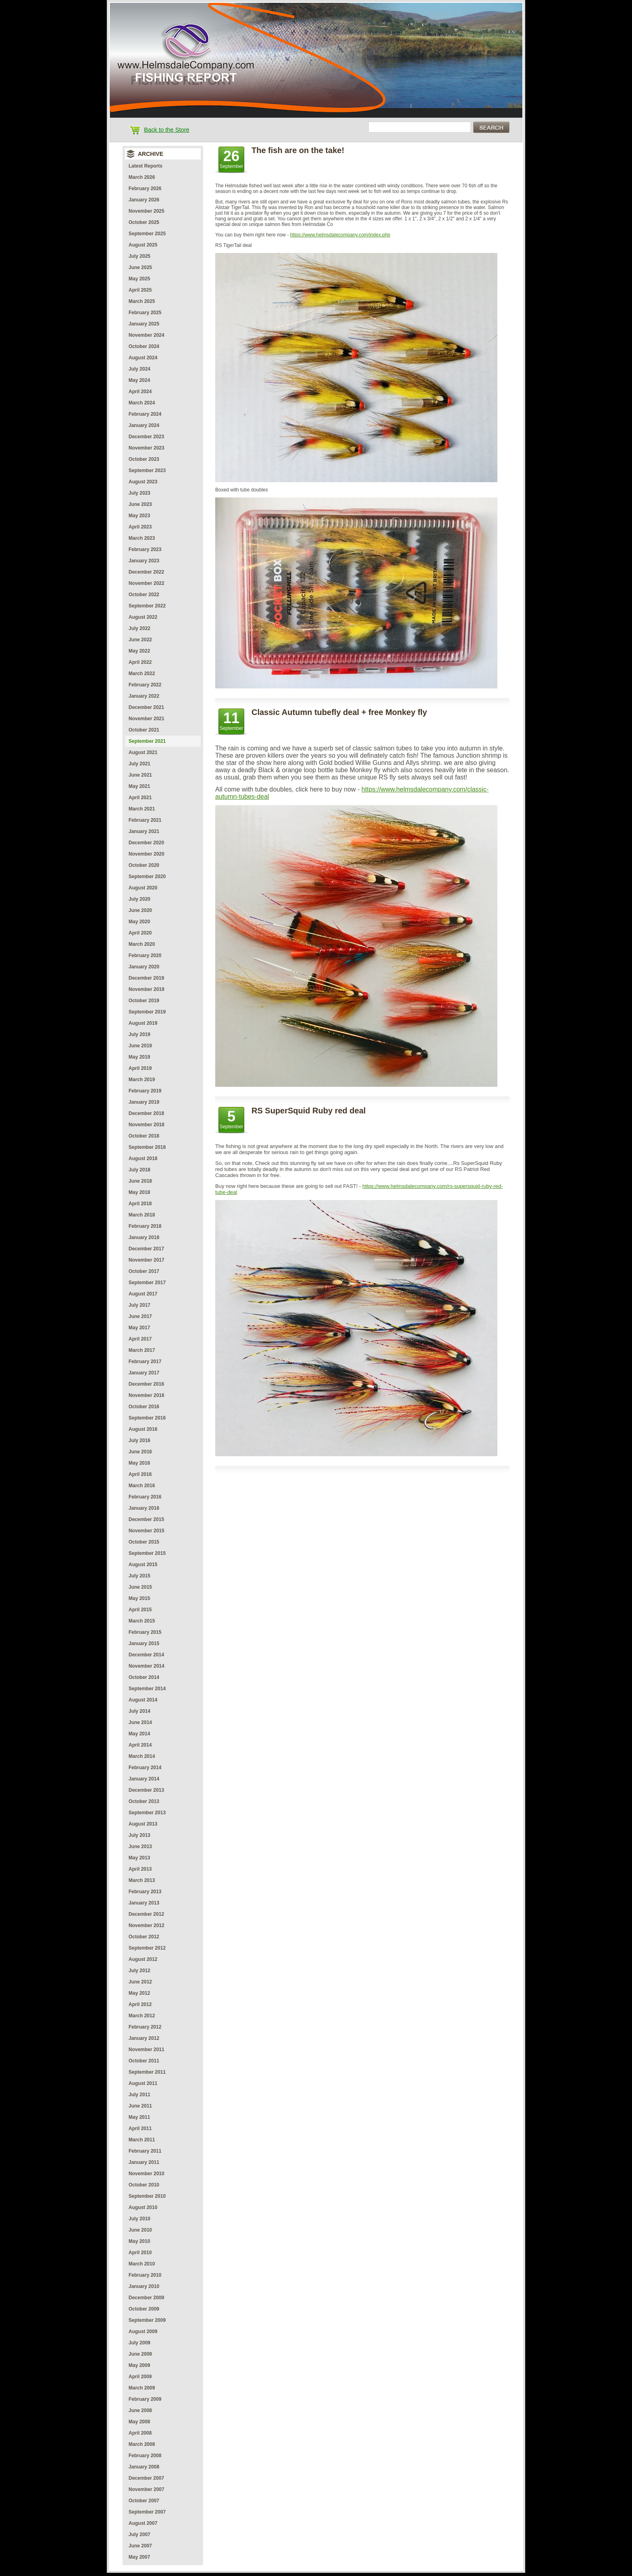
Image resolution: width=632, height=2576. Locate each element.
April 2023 (140, 527)
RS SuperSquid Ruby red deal (309, 1110)
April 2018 (140, 1203)
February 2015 (145, 1632)
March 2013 (142, 1880)
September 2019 (147, 1012)
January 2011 (144, 2162)
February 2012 (145, 2027)
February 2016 (145, 1497)
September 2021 (147, 741)
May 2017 (139, 1327)
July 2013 (139, 1835)
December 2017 (146, 1249)
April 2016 (140, 1474)
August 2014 (143, 1700)
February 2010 (145, 2275)
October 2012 (144, 1937)
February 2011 (145, 2151)
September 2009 (147, 2320)
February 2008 (145, 2455)
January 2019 (144, 1102)
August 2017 (143, 1294)
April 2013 (140, 1869)
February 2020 (145, 955)
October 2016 (144, 1406)
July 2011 (139, 2094)
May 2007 (139, 2557)
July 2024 (139, 369)
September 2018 (147, 1147)
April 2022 (140, 662)
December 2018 (146, 1113)
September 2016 (147, 1418)
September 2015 (147, 1553)
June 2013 (140, 1846)
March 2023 (142, 538)
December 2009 (146, 2297)
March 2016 (142, 1485)
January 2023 (144, 561)
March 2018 (142, 1215)
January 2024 (144, 425)
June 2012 (140, 1982)
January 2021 (144, 831)
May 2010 (139, 2241)
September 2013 (147, 1812)
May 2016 (139, 1463)
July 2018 (139, 1170)
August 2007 (143, 2523)
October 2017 (144, 1271)
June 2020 (140, 910)
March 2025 (142, 301)
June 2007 (140, 2546)
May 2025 (139, 279)
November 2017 (146, 1260)
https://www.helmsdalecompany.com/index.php (340, 235)
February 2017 (145, 1361)
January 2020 (144, 967)
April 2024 (140, 391)
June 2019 (140, 1046)
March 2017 (142, 1350)
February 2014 (145, 1767)
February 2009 (145, 2399)
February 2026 (145, 188)
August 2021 (143, 752)
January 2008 (144, 2467)
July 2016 (139, 1440)
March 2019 (142, 1079)
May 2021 (139, 786)
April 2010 (140, 2252)
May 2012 (139, 1993)
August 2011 (143, 2083)
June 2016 (140, 1452)
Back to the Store (166, 129)
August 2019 (143, 1023)
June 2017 (140, 1316)
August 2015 (143, 1564)
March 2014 (142, 1756)
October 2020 (144, 865)
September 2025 (147, 233)
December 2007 (146, 2478)
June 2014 (140, 1722)
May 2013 (139, 1858)
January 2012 (144, 2038)
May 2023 (139, 515)
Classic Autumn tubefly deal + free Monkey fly (339, 712)
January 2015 (144, 1643)
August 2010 (143, 2207)
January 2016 (144, 1508)
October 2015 (144, 1542)
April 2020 (140, 933)
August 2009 (143, 2331)
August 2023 (143, 482)
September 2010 (147, 2196)
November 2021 (146, 718)
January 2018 (144, 1237)
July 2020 (139, 899)
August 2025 (143, 245)
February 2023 (145, 549)
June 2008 (140, 2410)
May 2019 (139, 1057)
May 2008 (139, 2422)
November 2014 (146, 1666)
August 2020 (143, 888)
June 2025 (140, 267)
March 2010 (142, 2264)
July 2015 (139, 1576)
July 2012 (139, 1970)
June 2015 (140, 1587)
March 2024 (142, 403)
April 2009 (140, 2376)
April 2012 (140, 2004)
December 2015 (146, 1519)
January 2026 (144, 200)
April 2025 (140, 290)
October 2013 (144, 1801)
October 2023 (144, 459)
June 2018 (140, 1181)
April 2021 (140, 797)
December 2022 (146, 572)
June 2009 (140, 2354)
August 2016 (143, 1429)
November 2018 (146, 1124)
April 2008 (140, 2433)
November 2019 (146, 989)
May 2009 (139, 2365)
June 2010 (140, 2230)
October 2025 (144, 222)
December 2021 (146, 707)
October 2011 (144, 2061)
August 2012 (143, 1959)
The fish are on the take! (298, 150)
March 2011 (142, 2140)
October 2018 (144, 1136)
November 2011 (146, 2049)
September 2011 (147, 2072)
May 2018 (139, 1192)
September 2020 (147, 876)
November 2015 (146, 1531)
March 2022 (142, 673)
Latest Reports (145, 166)
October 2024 (144, 346)
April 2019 (140, 1068)
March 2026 (142, 177)
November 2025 (146, 211)
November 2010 (146, 2173)
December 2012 (146, 1914)
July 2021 (139, 764)
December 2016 (146, 1384)
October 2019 (144, 1000)
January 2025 (144, 324)
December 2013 (146, 1790)
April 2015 (140, 1609)
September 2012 (147, 1948)
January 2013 (144, 1903)
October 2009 (144, 2309)
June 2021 (140, 775)
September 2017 (147, 1282)
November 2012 (146, 1925)
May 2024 (139, 380)
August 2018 (143, 1158)
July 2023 (139, 493)
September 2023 (147, 470)
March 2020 (142, 944)
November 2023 (146, 448)
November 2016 (146, 1395)
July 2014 (139, 1711)
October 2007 (144, 2500)
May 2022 (139, 651)
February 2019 (145, 1091)
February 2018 (145, 1226)
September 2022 (147, 606)
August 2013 (143, 1824)
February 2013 (145, 1891)
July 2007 (139, 2534)
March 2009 (142, 2388)
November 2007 (146, 2489)
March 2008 (142, 2444)
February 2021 (145, 820)
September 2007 (147, 2512)
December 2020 (146, 843)
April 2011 (140, 2128)
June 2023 (140, 504)
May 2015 (139, 1598)
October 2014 (144, 1677)
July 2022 (139, 628)
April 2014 (140, 1745)
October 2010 (144, 2185)
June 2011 (140, 2106)
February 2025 (145, 312)
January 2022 (144, 696)
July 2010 (139, 2219)
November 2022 (146, 583)
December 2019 (146, 978)
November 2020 (146, 854)
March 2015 (142, 1621)
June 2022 (140, 639)
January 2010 (144, 2286)
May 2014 (139, 1734)
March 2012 (142, 2016)
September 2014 (147, 1688)
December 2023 (146, 436)
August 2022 (143, 617)
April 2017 (140, 1339)
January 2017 (144, 1373)
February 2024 (145, 414)
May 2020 (139, 921)
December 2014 (146, 1655)
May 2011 (139, 2117)
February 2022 (145, 685)
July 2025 (139, 256)
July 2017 (139, 1305)
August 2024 (143, 358)
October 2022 (144, 594)
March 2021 (142, 809)
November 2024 (146, 335)
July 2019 (139, 1034)
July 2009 (139, 2343)
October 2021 (144, 730)
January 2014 (144, 1779)
